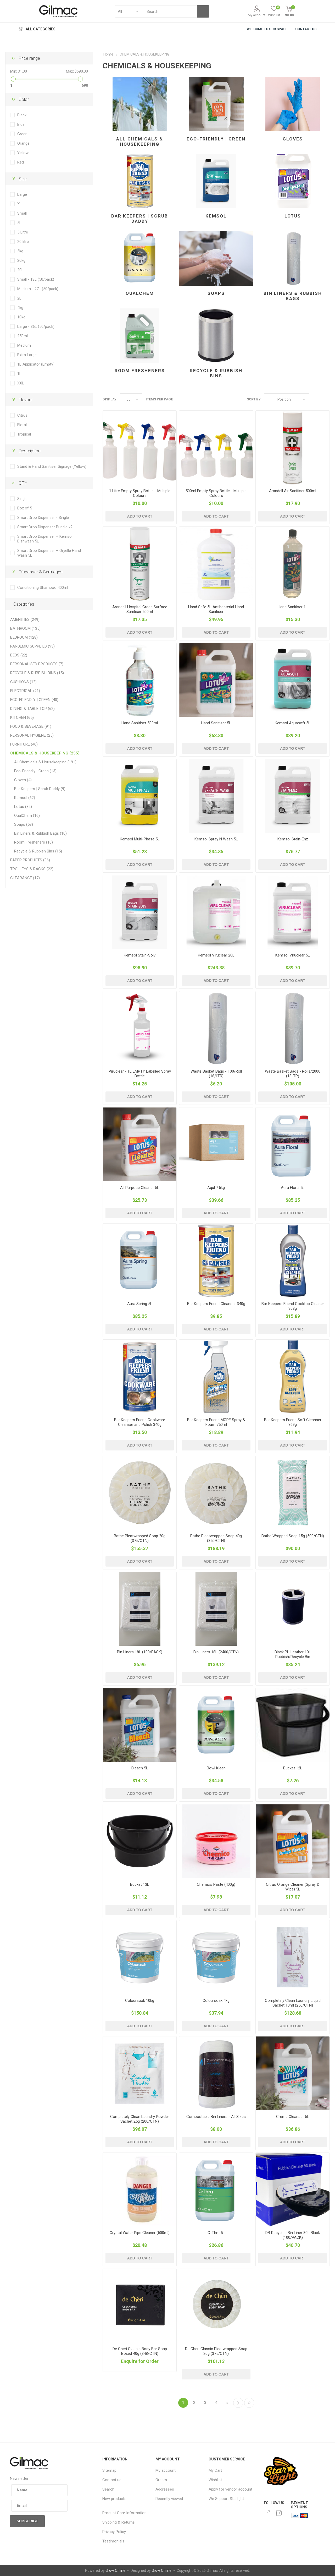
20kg (21, 260)
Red (20, 162)
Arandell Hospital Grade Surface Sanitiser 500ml (139, 609)
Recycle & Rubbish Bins (216, 373)
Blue (21, 124)
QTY (23, 483)
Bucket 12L (292, 1768)
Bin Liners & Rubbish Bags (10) (40, 833)
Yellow (23, 152)
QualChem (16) (27, 815)
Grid (316, 399)
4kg (20, 307)
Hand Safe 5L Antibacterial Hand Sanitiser (216, 609)
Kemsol (216, 216)
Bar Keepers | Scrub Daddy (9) (39, 788)
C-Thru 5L (216, 2232)
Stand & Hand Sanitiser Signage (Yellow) (51, 466)
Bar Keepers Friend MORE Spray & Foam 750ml (216, 1422)
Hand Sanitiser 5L (216, 723)
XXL (20, 383)
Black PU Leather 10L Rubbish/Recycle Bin (293, 1654)
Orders (161, 2479)
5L (19, 222)
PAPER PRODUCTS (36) (30, 860)
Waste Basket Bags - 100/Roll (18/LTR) (216, 1073)
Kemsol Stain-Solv (139, 955)
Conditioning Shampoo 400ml (42, 587)
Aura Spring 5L (139, 1303)
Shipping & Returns (118, 2522)
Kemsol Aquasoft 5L (292, 723)
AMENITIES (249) (25, 619)
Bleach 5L (139, 1768)
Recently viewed (169, 2498)
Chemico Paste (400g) (216, 1884)
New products (114, 2498)
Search (108, 2489)
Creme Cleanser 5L (292, 2116)
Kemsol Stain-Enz (292, 839)
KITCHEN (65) (22, 717)
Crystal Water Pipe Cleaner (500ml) (140, 2232)
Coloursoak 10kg (139, 2000)
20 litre (23, 241)
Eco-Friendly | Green (216, 139)
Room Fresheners (140, 370)
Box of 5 (24, 508)
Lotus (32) (23, 806)
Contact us (111, 2479)
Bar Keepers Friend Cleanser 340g (216, 1303)
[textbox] (169, 11)
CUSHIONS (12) (23, 682)
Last (249, 2403)
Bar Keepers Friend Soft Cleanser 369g (292, 1422)
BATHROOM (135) (25, 628)
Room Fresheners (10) (33, 842)
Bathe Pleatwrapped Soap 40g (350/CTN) (216, 1538)
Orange (23, 143)
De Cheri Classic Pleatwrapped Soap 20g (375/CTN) (216, 2351)
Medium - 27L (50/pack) (37, 288)
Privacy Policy (114, 2531)
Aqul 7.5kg (216, 1187)
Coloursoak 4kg (216, 2000)
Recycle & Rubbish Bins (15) (38, 851)
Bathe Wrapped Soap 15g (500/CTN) (292, 1536)
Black (21, 115)
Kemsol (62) (24, 797)
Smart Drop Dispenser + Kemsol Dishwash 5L (44, 539)
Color (24, 99)
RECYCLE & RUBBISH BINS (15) (37, 673)
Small (22, 213)
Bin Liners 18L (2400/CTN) (216, 1652)
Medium (24, 345)
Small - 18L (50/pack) (35, 279)
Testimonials (113, 2541)
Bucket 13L (139, 1884)
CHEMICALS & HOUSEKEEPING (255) (45, 753)
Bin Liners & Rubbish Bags (293, 296)
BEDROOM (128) (24, 637)
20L (20, 270)
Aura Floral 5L (293, 1187)
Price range (29, 58)
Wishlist (215, 2479)
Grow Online (115, 2570)
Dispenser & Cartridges (41, 571)
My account (256, 15)
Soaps (216, 293)
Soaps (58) (23, 824)
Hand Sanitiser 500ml (139, 723)
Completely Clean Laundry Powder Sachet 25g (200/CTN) (139, 2119)
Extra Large (27, 354)
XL (19, 204)
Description (30, 450)
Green (22, 134)
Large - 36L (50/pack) (35, 326)
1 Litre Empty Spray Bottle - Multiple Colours (139, 493)
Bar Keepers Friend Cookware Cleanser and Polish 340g (139, 1422)
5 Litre (22, 232)
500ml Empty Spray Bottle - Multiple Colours (216, 493)
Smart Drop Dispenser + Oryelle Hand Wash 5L (49, 553)
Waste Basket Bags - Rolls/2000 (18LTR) (292, 1073)
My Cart (215, 2470)
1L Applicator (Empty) (35, 364)
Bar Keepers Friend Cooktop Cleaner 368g (292, 1306)
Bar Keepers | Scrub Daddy (139, 218)
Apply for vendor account (230, 2489)
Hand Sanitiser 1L (293, 607)
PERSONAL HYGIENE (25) (32, 735)
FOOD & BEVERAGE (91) (30, 726)
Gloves (293, 139)
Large (22, 194)
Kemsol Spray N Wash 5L (216, 839)
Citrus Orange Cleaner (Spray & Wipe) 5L (292, 1887)
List (326, 399)
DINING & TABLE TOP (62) (32, 708)
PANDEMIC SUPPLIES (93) (32, 646)
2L (19, 298)
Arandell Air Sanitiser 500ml (292, 490)
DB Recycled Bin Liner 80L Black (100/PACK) (292, 2235)
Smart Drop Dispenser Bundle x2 (44, 527)
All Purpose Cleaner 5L (139, 1187)
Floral (22, 424)
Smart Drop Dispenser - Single (43, 517)
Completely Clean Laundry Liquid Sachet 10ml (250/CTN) (293, 2003)
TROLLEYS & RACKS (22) (31, 869)
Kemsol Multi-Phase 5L (140, 839)
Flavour (26, 399)
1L (19, 373)
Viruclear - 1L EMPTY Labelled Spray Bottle (140, 1073)
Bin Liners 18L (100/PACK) (139, 1652)
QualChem (140, 293)
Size (23, 178)
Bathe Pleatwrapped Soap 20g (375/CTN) (139, 1538)
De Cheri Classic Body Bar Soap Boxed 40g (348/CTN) (140, 2351)
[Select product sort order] (286, 399)
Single (22, 498)
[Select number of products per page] (131, 399)
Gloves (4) (23, 780)
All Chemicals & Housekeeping (139, 141)
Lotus (292, 216)
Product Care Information (124, 2512)
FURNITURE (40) (24, 744)
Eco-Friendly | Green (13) (35, 771)
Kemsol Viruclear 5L (292, 955)
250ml (22, 336)
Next (238, 2403)
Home (108, 54)
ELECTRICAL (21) (25, 690)
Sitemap (109, 2470)
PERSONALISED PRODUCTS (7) (36, 664)
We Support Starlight (226, 2498)
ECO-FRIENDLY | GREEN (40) (34, 699)
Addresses (164, 2489)
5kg (20, 251)
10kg (21, 317)
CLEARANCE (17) (25, 878)
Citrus (22, 415)
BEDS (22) (18, 655)
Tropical (24, 434)
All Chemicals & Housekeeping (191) (45, 762)
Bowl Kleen (216, 1768)
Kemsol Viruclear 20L (216, 955)
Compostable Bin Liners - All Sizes (216, 2116)
